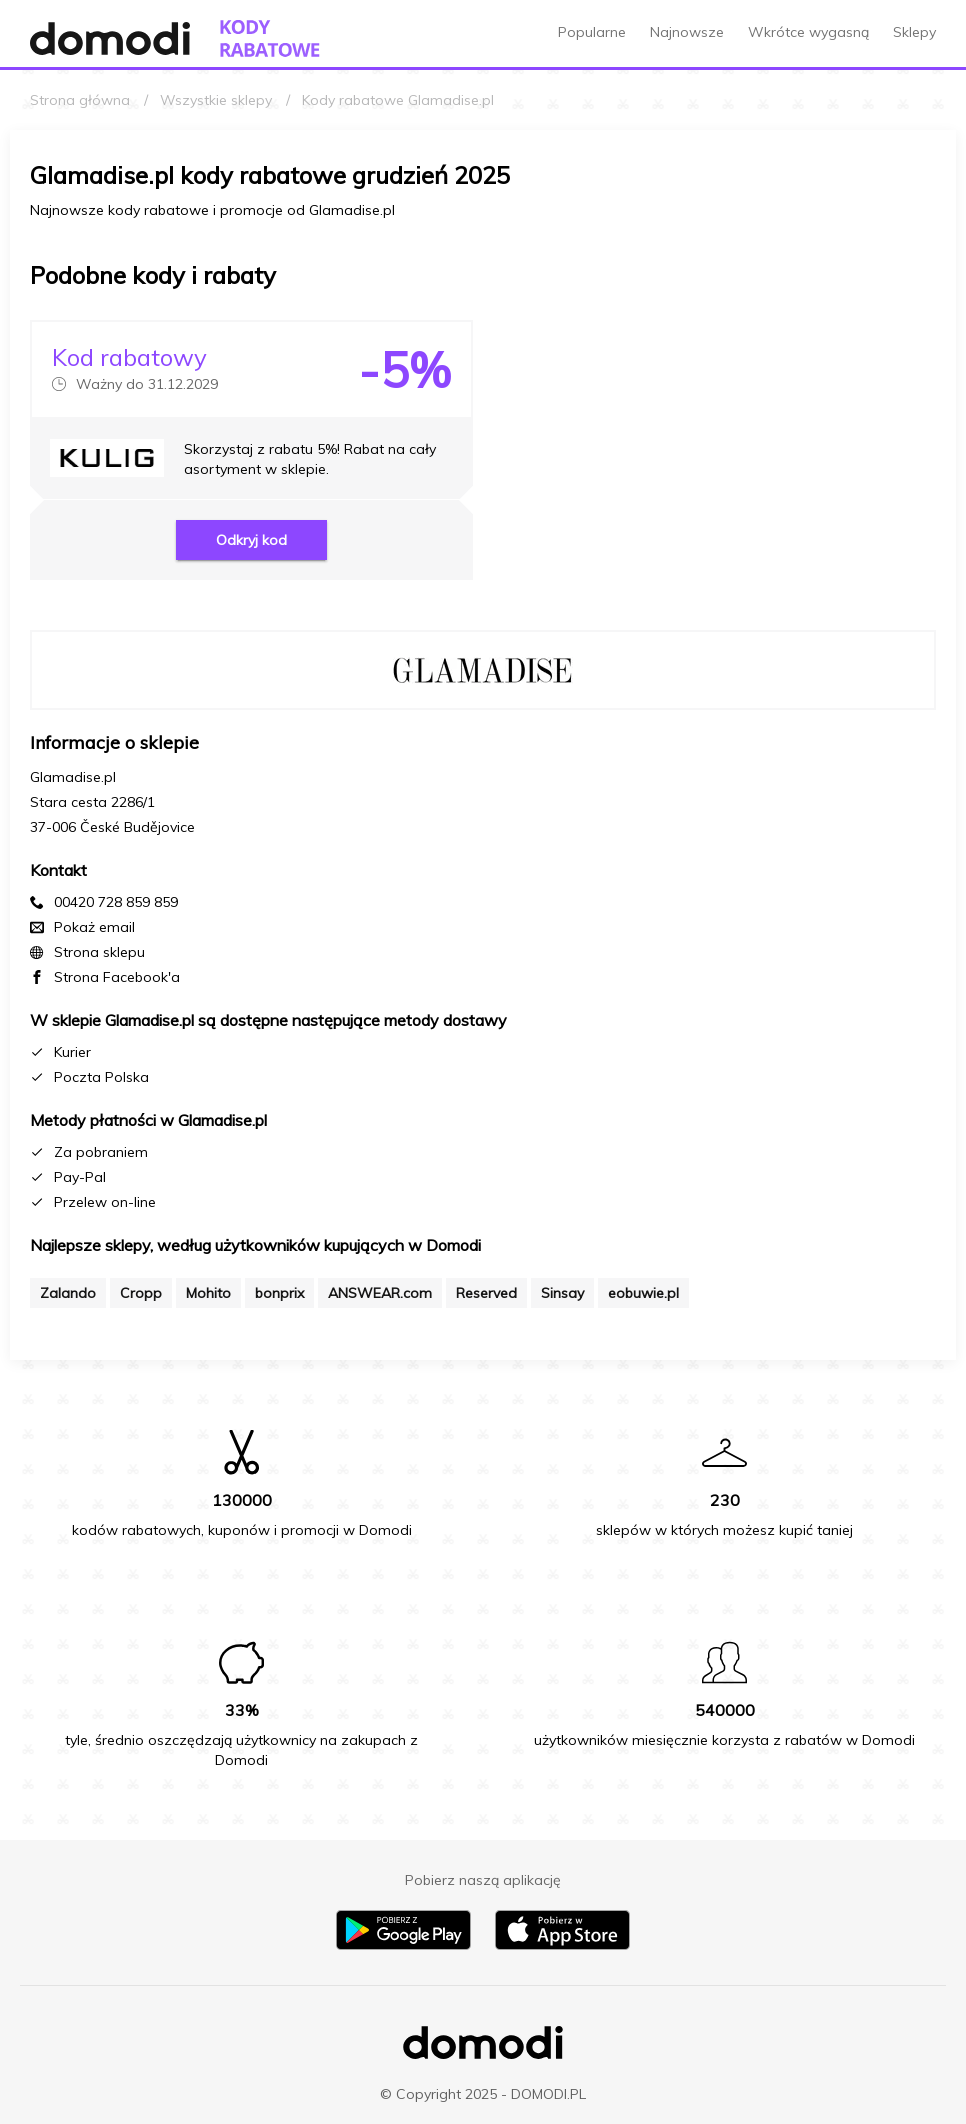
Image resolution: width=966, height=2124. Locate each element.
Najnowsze (687, 32)
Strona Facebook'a (117, 977)
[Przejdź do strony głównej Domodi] (110, 38)
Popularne (592, 32)
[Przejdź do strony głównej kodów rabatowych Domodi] (270, 38)
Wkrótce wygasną (808, 32)
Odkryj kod (251, 540)
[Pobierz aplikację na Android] (403, 1945)
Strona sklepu (99, 952)
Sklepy (914, 32)
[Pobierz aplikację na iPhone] (562, 1945)
